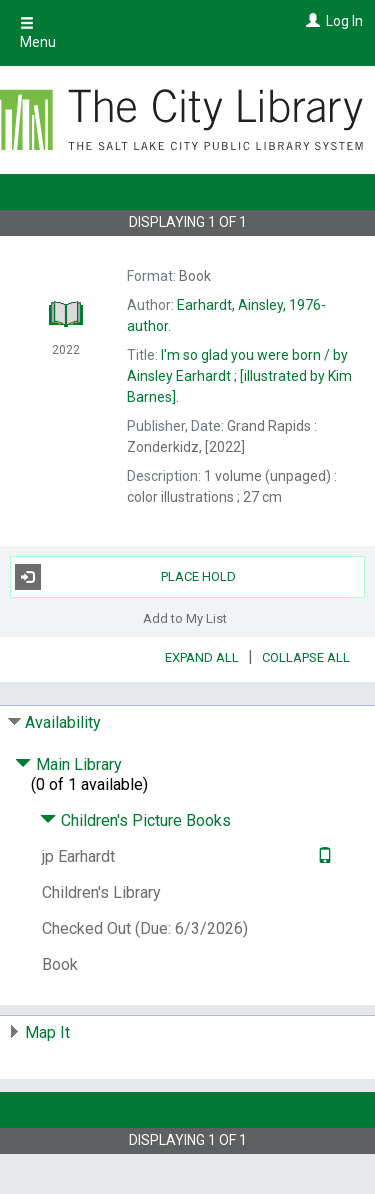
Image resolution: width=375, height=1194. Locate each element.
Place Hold (126, 577)
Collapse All (306, 657)
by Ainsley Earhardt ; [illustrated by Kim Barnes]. (239, 376)
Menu (38, 33)
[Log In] (310, 21)
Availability (63, 722)
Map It (47, 1032)
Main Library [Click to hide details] (68, 764)
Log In (344, 21)
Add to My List (185, 618)
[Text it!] (322, 856)
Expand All (202, 657)
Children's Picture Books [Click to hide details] (135, 820)
